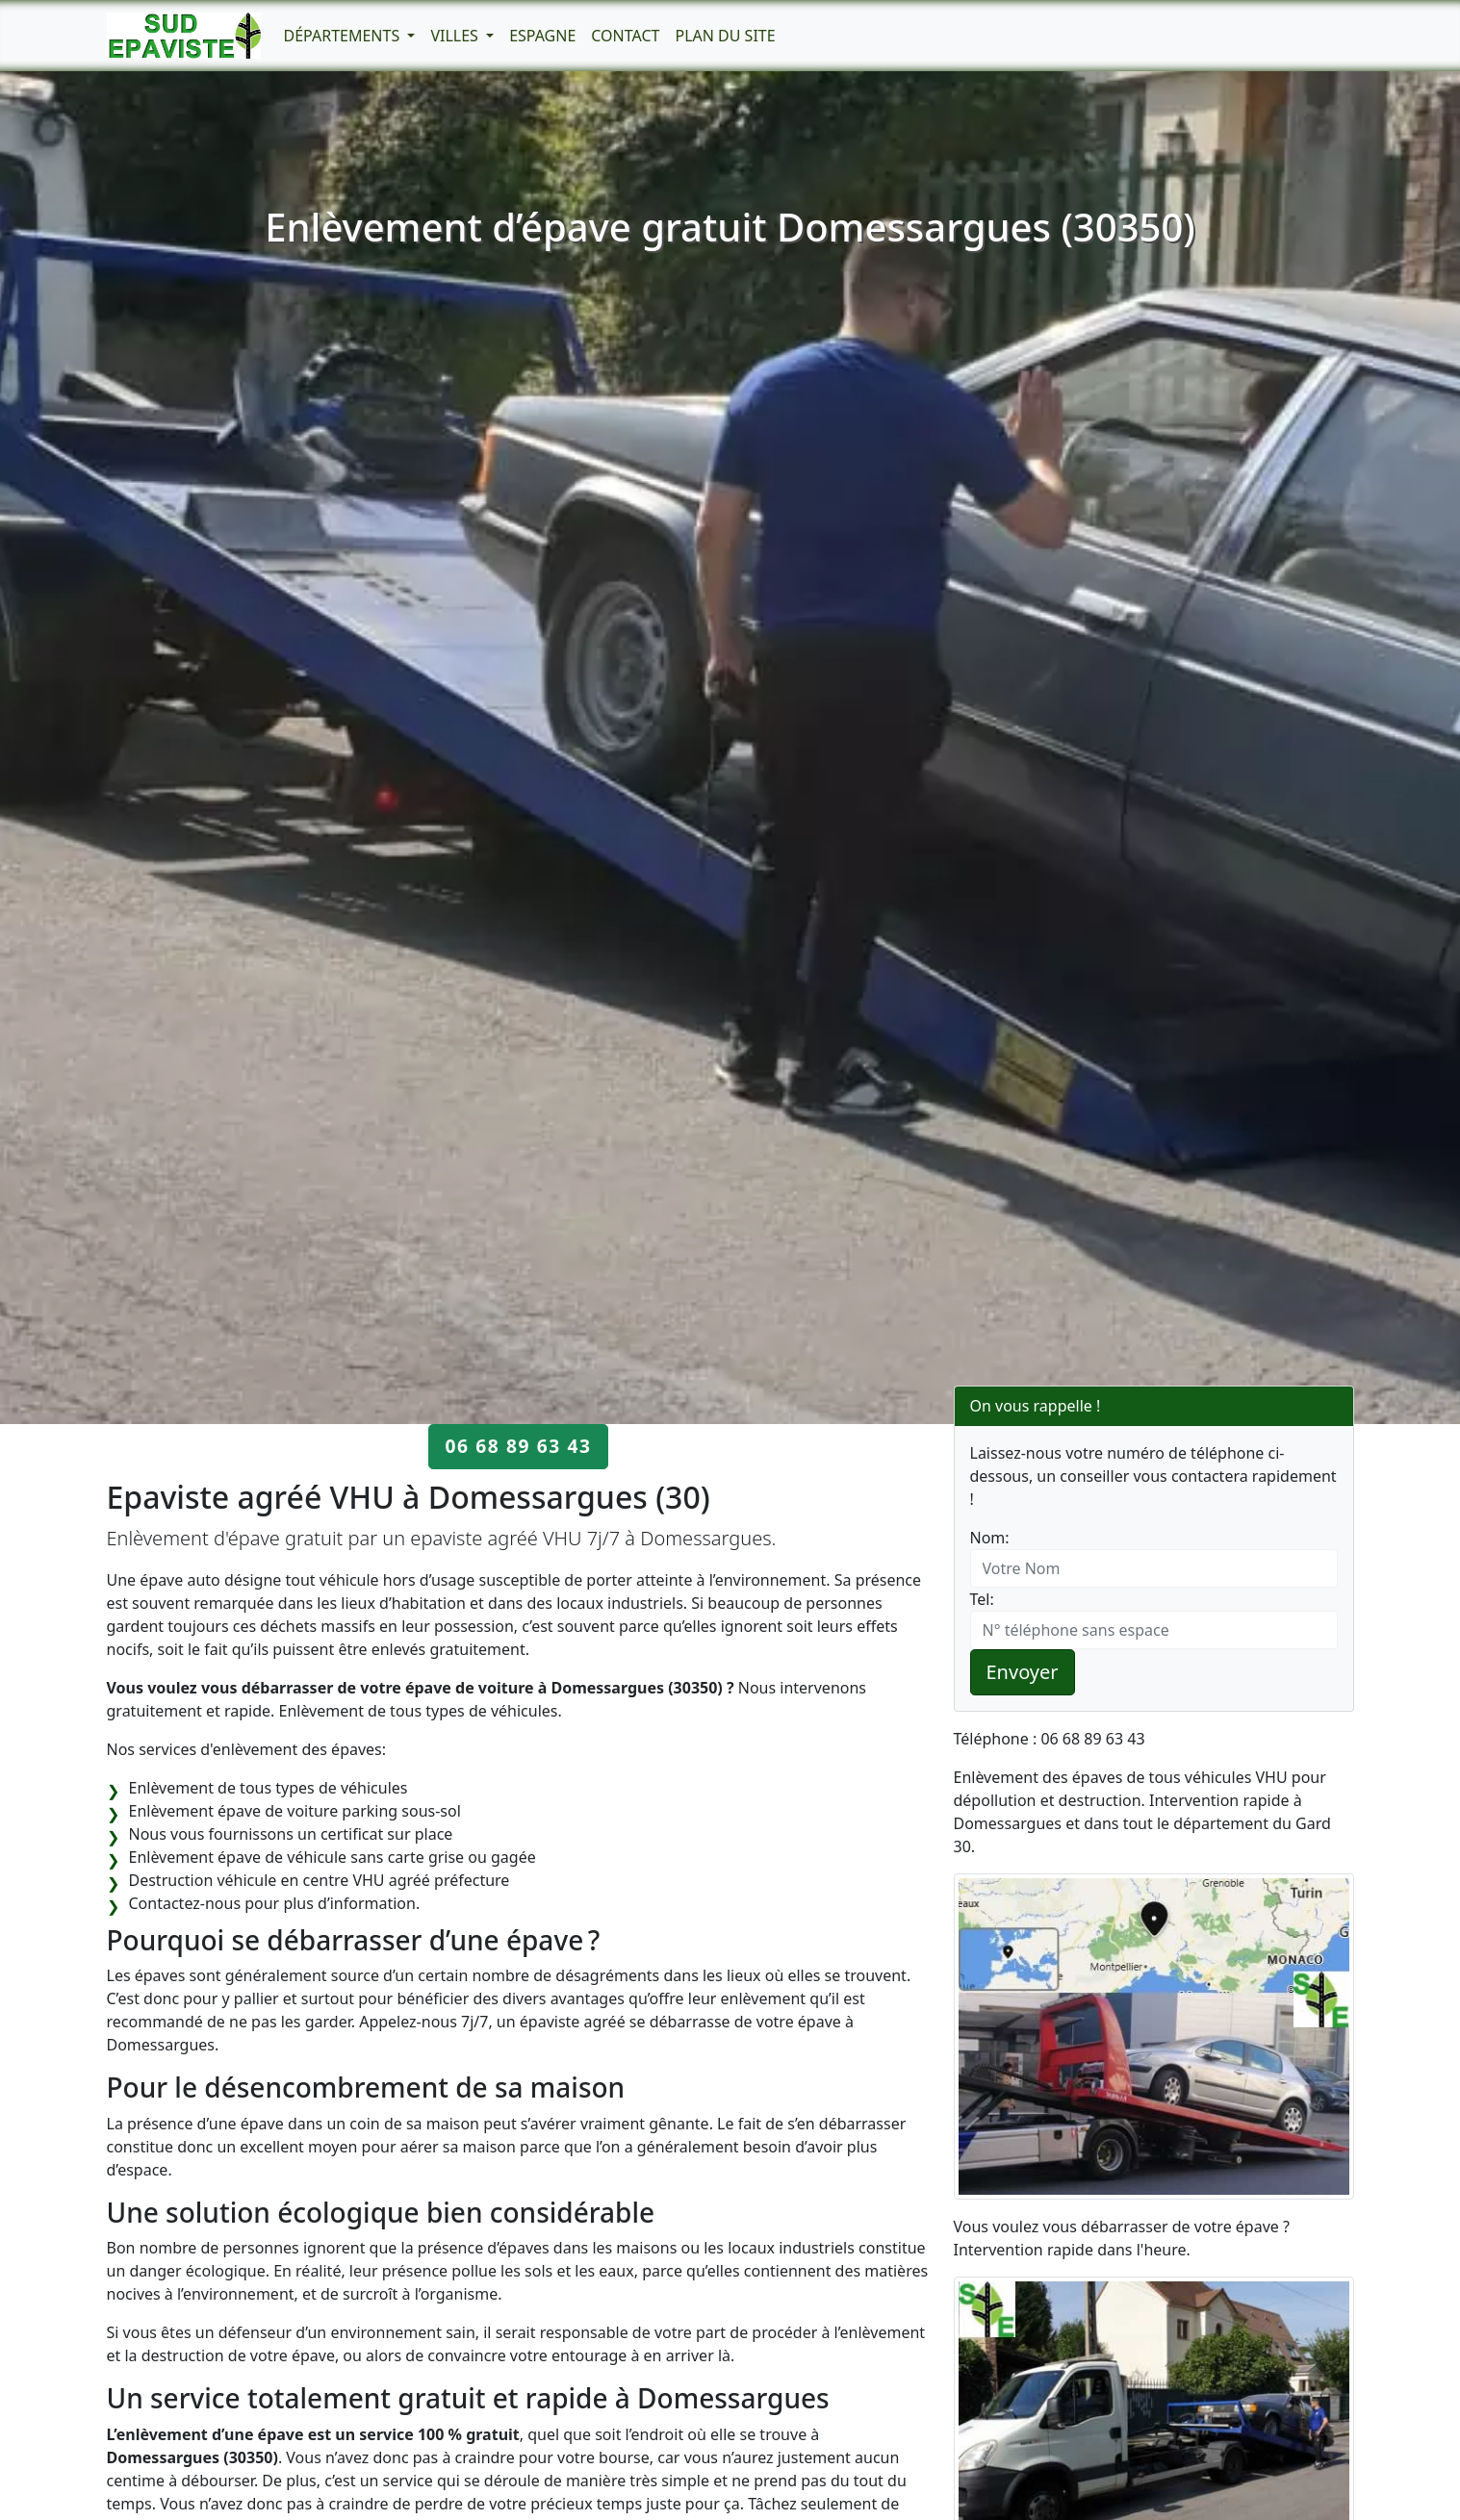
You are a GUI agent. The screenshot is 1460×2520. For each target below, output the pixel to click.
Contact (625, 35)
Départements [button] (344, 35)
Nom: (990, 1537)
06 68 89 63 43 (518, 1446)
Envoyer (1022, 1672)
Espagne (542, 35)
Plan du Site (725, 35)
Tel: (982, 1599)
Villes (456, 35)
